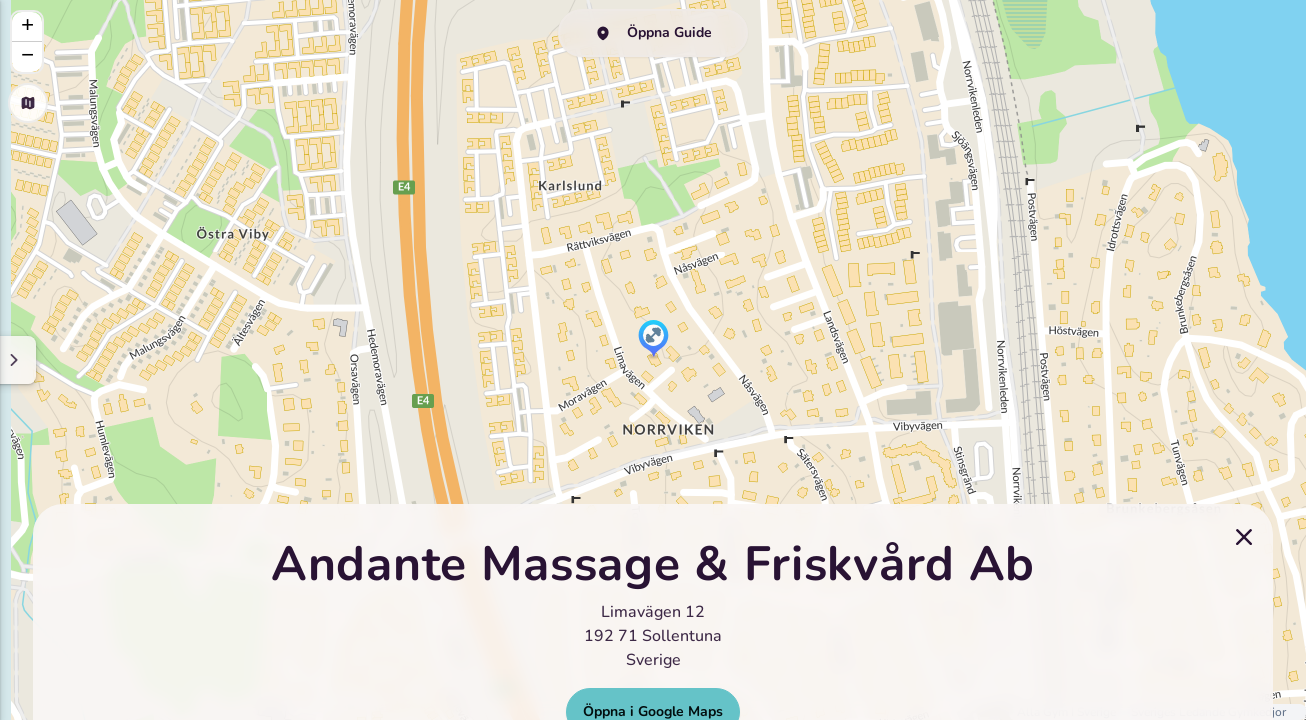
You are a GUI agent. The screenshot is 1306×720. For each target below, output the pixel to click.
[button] (653, 340)
